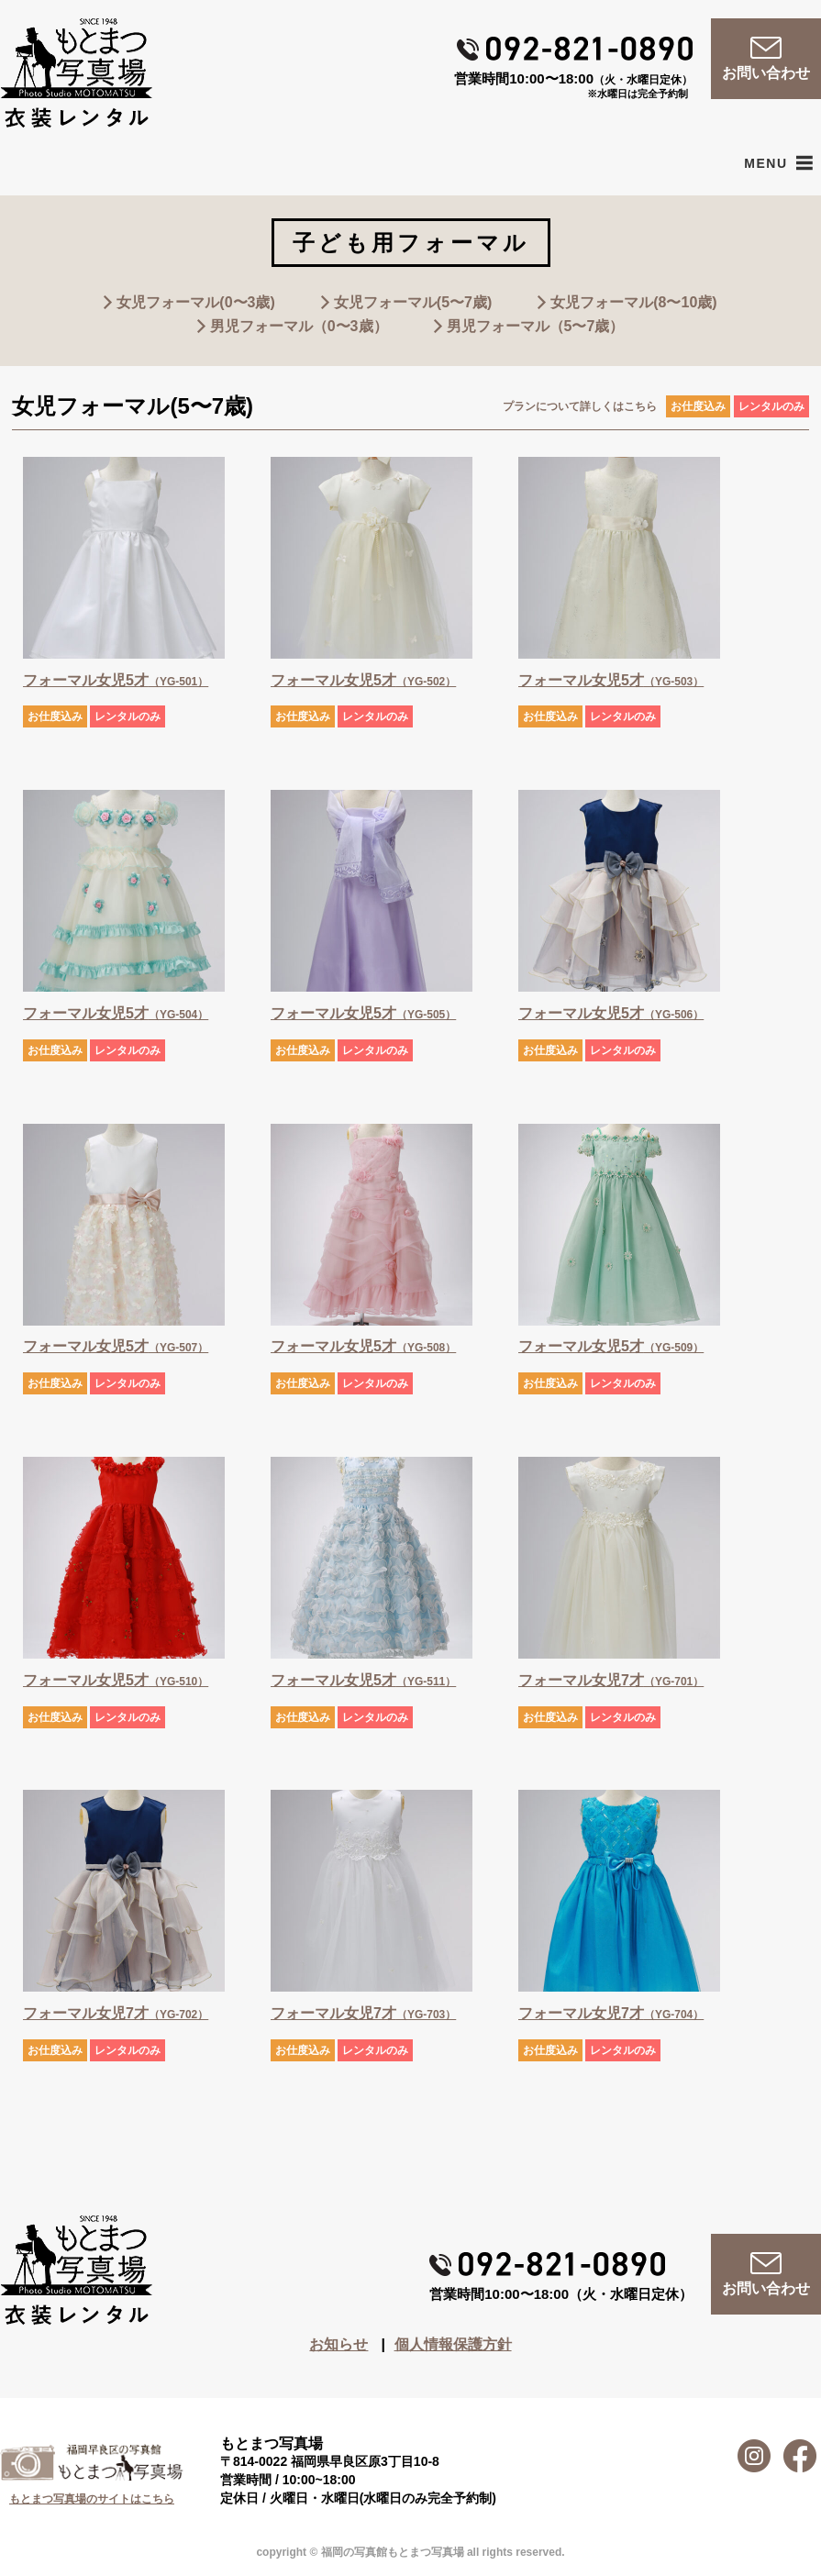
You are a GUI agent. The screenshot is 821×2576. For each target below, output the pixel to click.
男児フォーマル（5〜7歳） (536, 326)
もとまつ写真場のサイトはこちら (91, 2499)
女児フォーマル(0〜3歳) (195, 302)
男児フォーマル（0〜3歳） (299, 326)
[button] (765, 163)
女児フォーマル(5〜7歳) (413, 302)
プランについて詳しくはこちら (580, 406)
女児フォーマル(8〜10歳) (633, 302)
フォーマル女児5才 (115, 680)
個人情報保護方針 (453, 2344)
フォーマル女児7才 (611, 1680)
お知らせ (338, 2344)
